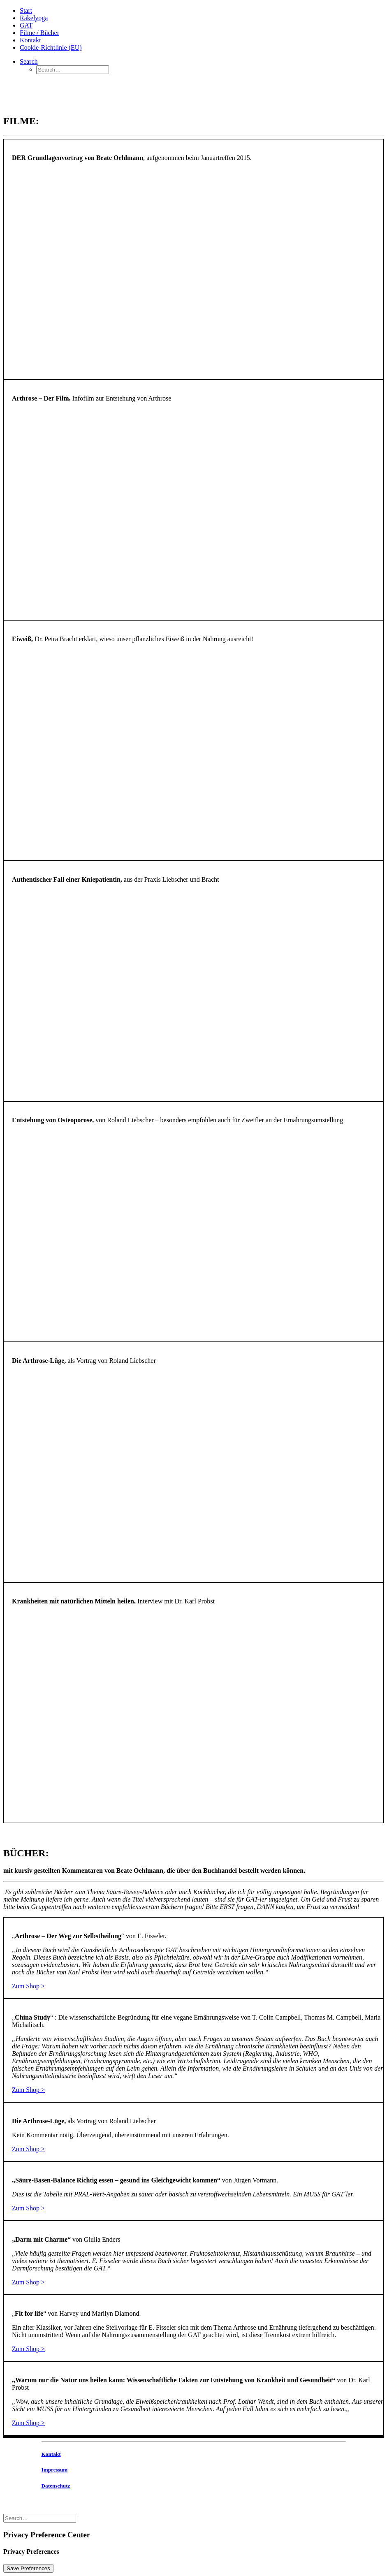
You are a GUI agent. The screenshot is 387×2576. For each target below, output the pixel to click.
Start (26, 10)
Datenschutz (56, 2486)
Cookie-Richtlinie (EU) (51, 47)
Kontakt (30, 40)
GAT (26, 25)
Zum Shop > (28, 1986)
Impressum (55, 2470)
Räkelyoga (34, 17)
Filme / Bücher (39, 32)
